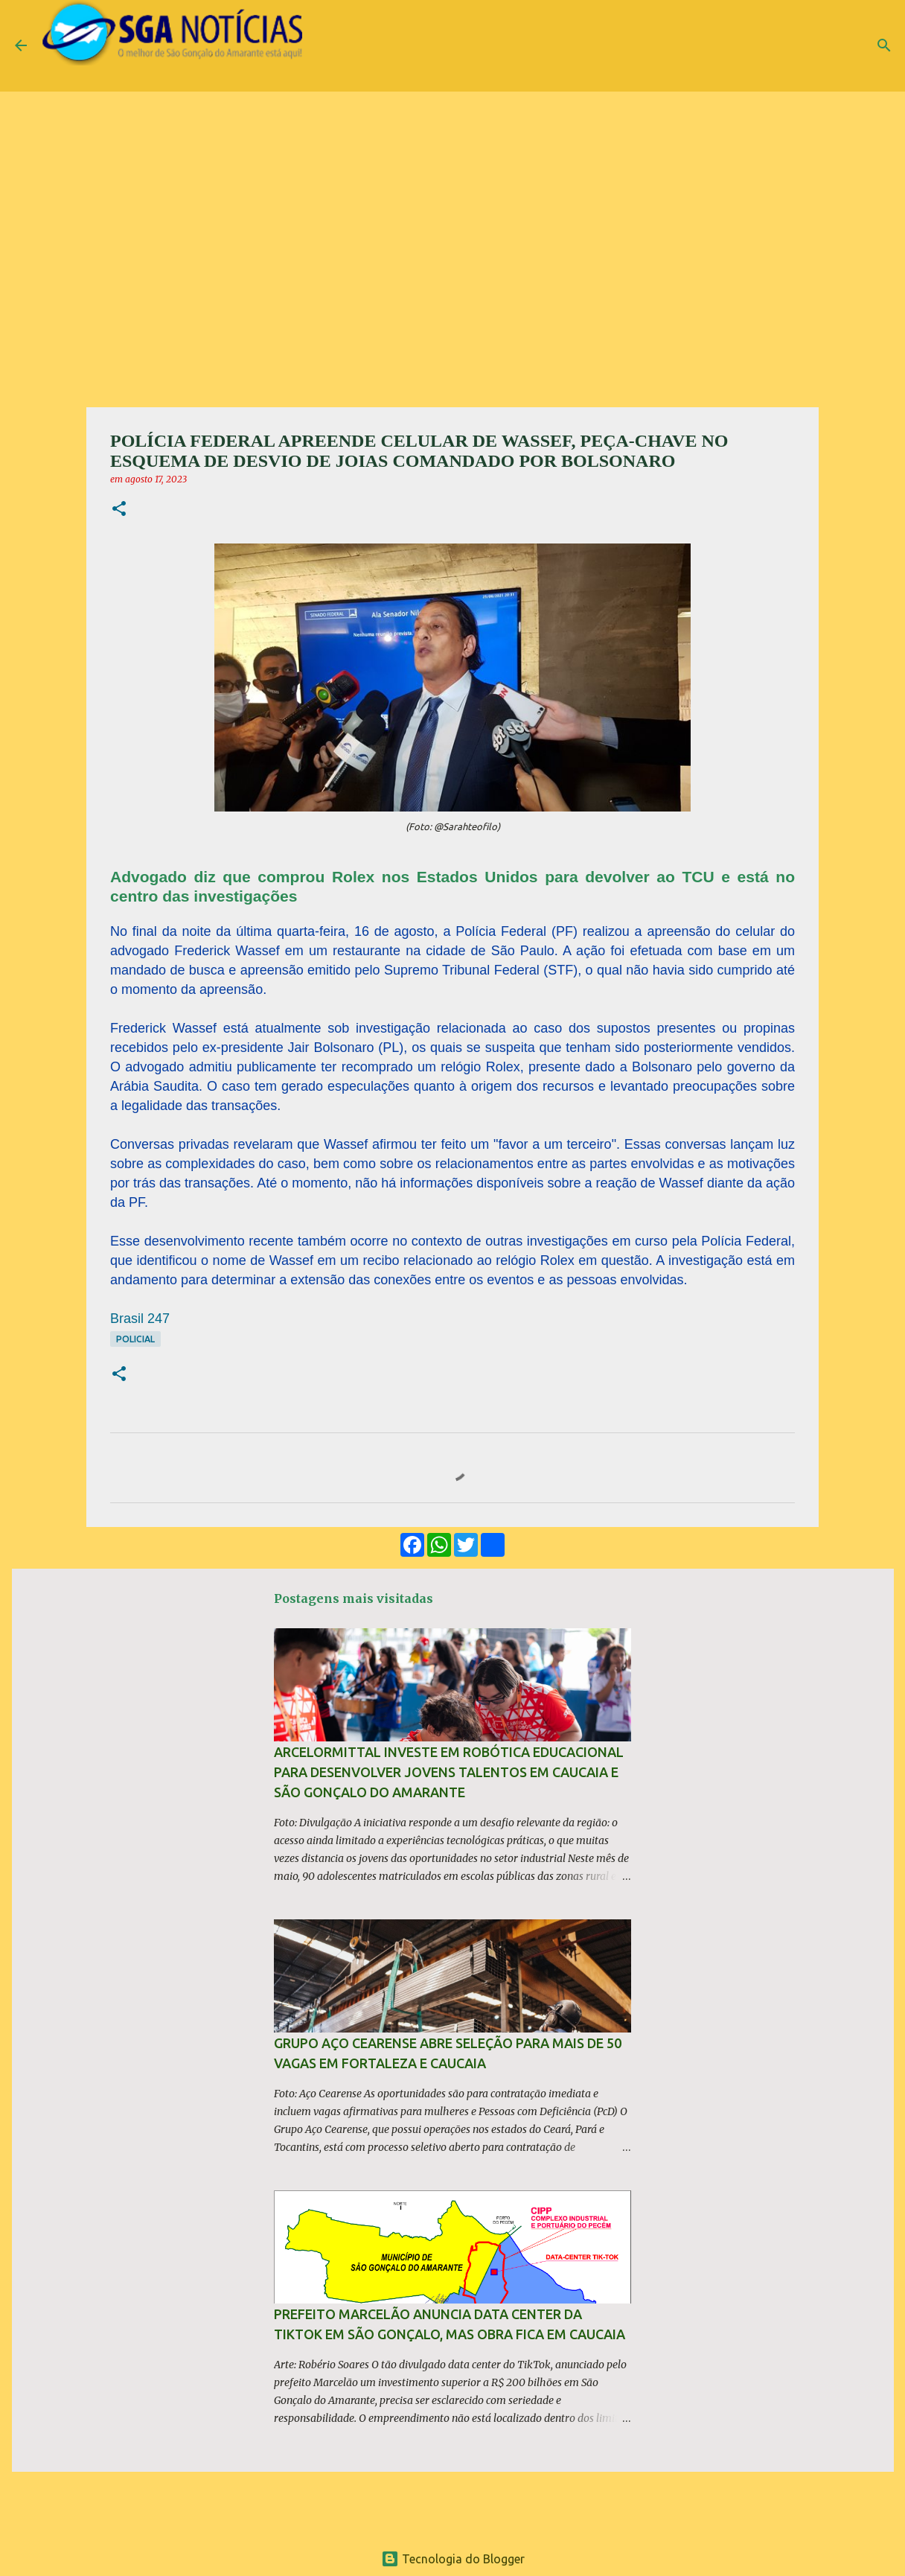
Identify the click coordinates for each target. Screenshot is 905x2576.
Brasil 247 (140, 1318)
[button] (119, 510)
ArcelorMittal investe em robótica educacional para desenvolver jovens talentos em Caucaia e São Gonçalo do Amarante (449, 1771)
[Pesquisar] (884, 45)
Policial (135, 1339)
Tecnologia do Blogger (453, 2559)
